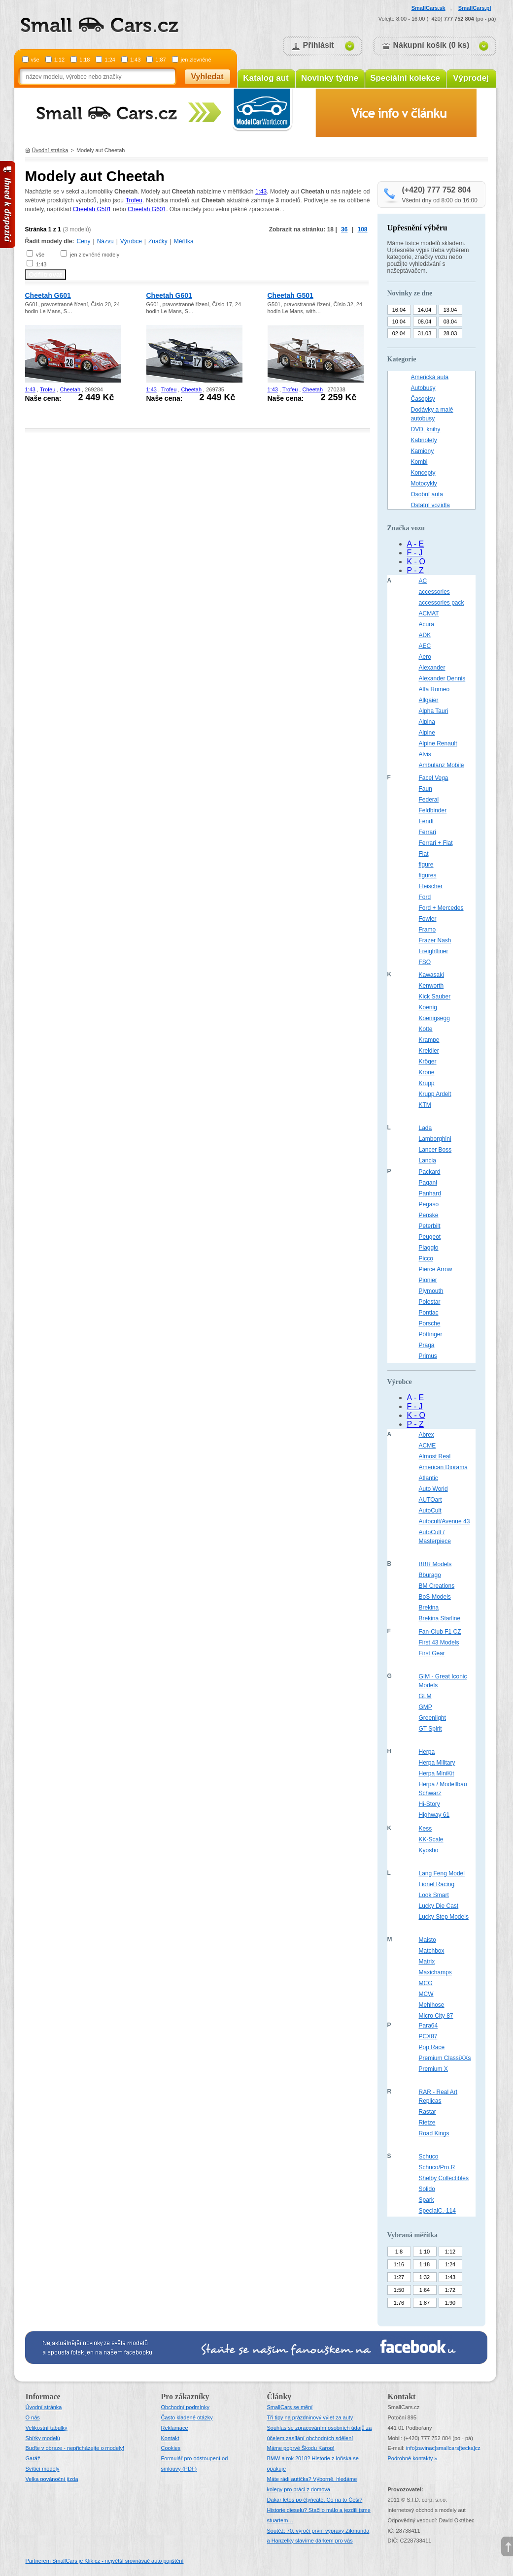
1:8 (399, 2251)
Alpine (427, 732)
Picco (426, 1258)
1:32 (424, 2277)
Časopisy (423, 398)
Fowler (428, 918)
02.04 (399, 333)
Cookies (171, 2448)
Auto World (433, 1488)
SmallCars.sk (428, 8)
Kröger (428, 1061)
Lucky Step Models (444, 1916)
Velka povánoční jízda (52, 2479)
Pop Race (432, 2047)
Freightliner (433, 951)
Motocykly (424, 483)
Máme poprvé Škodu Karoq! (301, 2448)
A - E (415, 544)
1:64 (424, 2290)
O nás (33, 2417)
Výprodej (471, 78)
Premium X (433, 2068)
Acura (426, 624)
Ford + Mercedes (441, 907)
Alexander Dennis (442, 678)
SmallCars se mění (290, 2407)
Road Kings (434, 2133)
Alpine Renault (438, 743)
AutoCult (430, 1510)
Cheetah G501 (92, 209)
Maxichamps (435, 1972)
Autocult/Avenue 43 (444, 1521)
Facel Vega (433, 777)
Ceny (84, 241)
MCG (426, 1983)
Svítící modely (43, 2469)
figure (426, 864)
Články (279, 2396)
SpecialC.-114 (437, 2210)
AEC (425, 646)
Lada (425, 1128)
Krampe (429, 1039)
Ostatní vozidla (430, 505)
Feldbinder (433, 810)
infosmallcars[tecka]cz (443, 2448)
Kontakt (170, 2438)
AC (423, 581)
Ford (425, 897)
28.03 (450, 333)
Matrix (427, 1961)
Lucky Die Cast (439, 1905)
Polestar (430, 1301)
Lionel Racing (437, 1884)
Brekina (429, 1607)
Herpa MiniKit (436, 1773)
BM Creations (437, 1585)
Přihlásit (318, 45)
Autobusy (423, 388)
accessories (434, 591)
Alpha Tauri (433, 711)
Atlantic (428, 1478)
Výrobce (131, 241)
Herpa (427, 1751)
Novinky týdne (329, 78)
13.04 (450, 310)
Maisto (427, 1939)
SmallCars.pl (474, 8)
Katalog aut (266, 78)
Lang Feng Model (442, 1873)
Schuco (429, 2156)
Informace (43, 2396)
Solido (427, 2189)
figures (428, 875)
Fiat (424, 853)
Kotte (426, 1029)
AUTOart (430, 1499)
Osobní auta (427, 494)
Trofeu (134, 200)
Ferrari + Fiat (436, 842)
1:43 (135, 60)
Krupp (427, 1083)
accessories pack (441, 602)
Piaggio (429, 1247)
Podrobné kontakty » (413, 2458)
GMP (425, 1707)
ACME (427, 1445)
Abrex (426, 1434)
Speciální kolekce (405, 78)
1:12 (59, 60)
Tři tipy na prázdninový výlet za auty (310, 2417)
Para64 (428, 2025)
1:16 (399, 2264)
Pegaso (429, 1204)
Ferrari (427, 832)
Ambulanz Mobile (441, 765)
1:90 (450, 2303)
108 (362, 229)
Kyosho (429, 1850)
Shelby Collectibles (444, 2178)
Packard (430, 1171)
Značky (158, 241)
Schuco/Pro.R (437, 2167)
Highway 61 (434, 1814)
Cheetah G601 (147, 209)
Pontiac (429, 1312)
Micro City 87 (436, 2015)
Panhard (430, 1193)
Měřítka (184, 241)
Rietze (427, 2122)
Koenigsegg (434, 1018)
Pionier (428, 1280)
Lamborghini (435, 1138)
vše (35, 60)
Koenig (428, 1007)
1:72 (450, 2290)
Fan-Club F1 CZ (440, 1631)
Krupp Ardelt (435, 1094)
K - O (416, 561)
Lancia (427, 1160)
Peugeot (430, 1236)
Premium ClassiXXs (445, 2058)
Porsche (430, 1323)
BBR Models (435, 1564)
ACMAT (429, 613)
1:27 (399, 2277)
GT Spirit (430, 1728)
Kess (425, 1828)
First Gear (432, 1653)
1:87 (160, 60)
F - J (415, 552)
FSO (425, 962)
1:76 (399, 2303)
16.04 (399, 310)
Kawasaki (431, 974)
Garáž (33, 2458)
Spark (426, 2199)
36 (344, 229)
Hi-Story (429, 1804)
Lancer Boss (435, 1149)
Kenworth (431, 985)
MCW (426, 1994)
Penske (429, 1215)
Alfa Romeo (434, 689)
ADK (425, 635)
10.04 (399, 321)
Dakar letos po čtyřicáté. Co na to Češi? (315, 2500)
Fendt (426, 821)
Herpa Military (437, 1762)
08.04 (425, 321)
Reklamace (174, 2428)
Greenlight (432, 1717)
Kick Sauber (435, 996)
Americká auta (430, 377)
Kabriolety (424, 440)
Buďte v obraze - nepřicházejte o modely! (75, 2448)
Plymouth (431, 1291)
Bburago (430, 1575)
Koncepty (423, 472)
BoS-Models (435, 1596)
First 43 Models (439, 1642)
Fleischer (431, 886)
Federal (429, 799)
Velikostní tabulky (47, 2428)
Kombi (419, 461)
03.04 (450, 321)
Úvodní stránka (50, 150)
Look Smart (434, 1895)
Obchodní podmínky (185, 2407)
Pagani (428, 1182)
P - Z (415, 570)
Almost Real (435, 1456)
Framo (427, 929)
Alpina (427, 721)
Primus (428, 1355)
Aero (425, 656)
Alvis (425, 754)
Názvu (105, 241)
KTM (425, 1104)
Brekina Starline (440, 1618)
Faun (425, 788)
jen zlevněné (196, 60)
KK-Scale (431, 1839)
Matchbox (432, 1950)
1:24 (109, 60)
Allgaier (429, 700)
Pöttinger (431, 1334)
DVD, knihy (426, 429)
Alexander (432, 667)
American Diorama (443, 1467)
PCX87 (428, 2036)
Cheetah (70, 389)
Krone (427, 1072)
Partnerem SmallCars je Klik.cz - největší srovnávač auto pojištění (105, 2561)
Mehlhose (432, 2004)
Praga (427, 1345)
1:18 (84, 60)
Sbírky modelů (43, 2438)
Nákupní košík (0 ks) (431, 45)
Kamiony (422, 451)
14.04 (425, 310)
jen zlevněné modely (94, 255)
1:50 (399, 2290)
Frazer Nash (435, 940)
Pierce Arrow (435, 1269)
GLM (425, 1696)
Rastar (427, 2111)
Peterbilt (430, 1226)
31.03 (425, 333)
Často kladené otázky (187, 2417)
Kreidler (429, 1050)
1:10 (424, 2251)
